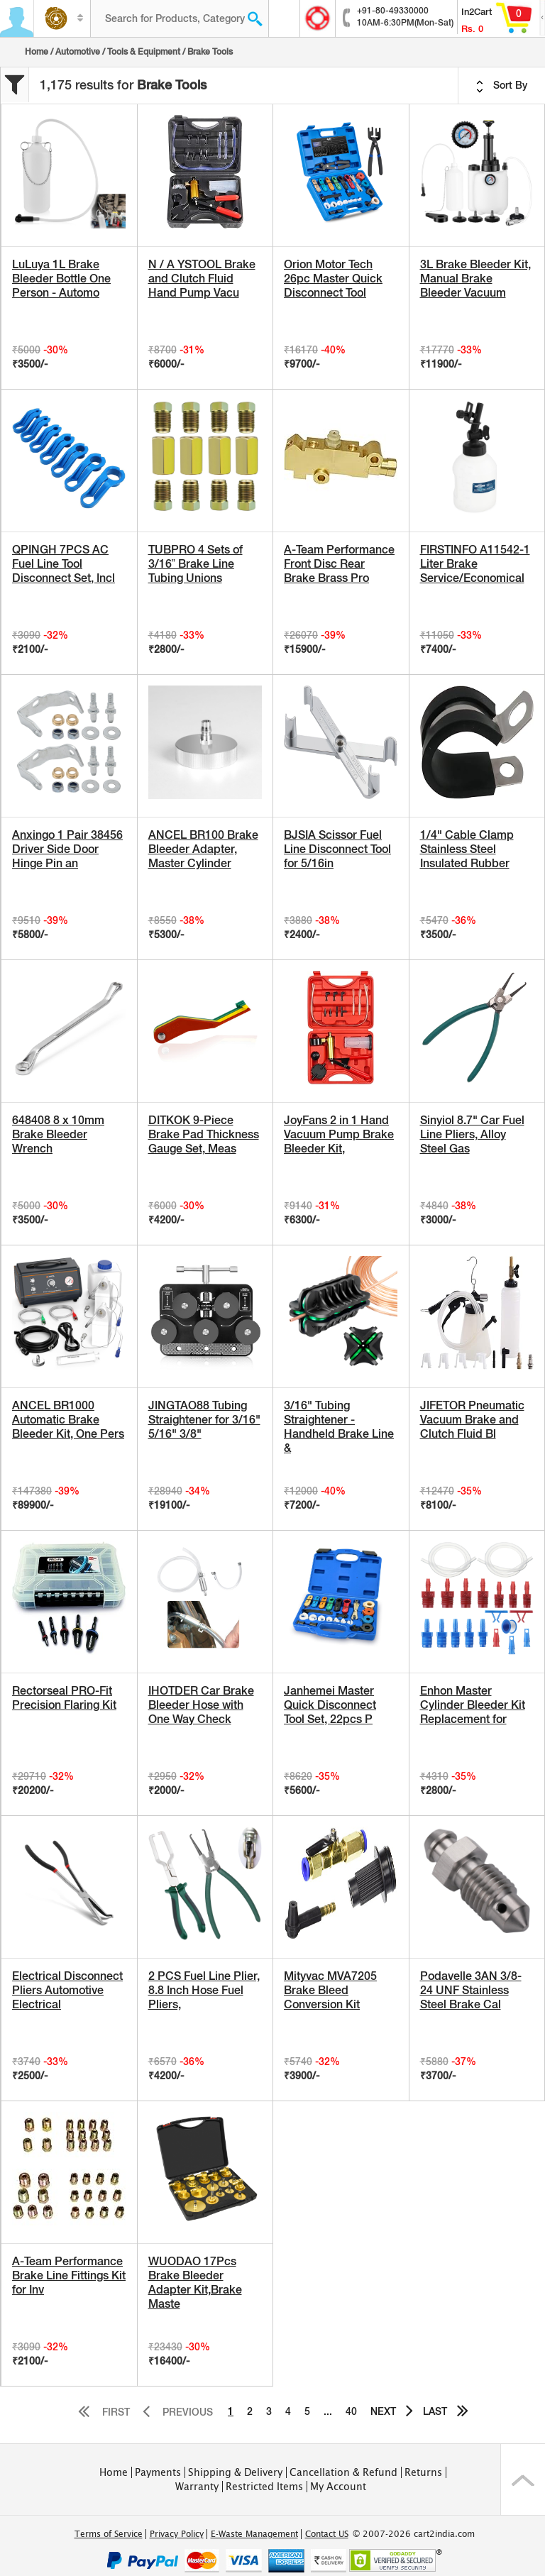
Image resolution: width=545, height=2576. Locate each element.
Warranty (197, 2486)
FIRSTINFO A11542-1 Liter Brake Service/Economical (475, 564)
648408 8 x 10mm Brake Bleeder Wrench (58, 1134)
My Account (338, 2486)
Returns (423, 2472)
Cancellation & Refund (343, 2472)
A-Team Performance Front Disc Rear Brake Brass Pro (339, 564)
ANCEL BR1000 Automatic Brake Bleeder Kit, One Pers (68, 1420)
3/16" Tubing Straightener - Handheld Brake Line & (339, 1427)
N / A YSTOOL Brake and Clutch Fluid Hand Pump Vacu (201, 278)
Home (36, 52)
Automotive (77, 52)
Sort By (501, 85)
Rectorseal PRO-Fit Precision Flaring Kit (64, 1698)
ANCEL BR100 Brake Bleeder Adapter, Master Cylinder (203, 849)
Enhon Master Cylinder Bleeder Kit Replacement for (472, 1705)
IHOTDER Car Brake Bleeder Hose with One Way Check (201, 1705)
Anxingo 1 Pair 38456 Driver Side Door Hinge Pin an (67, 849)
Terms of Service (109, 2534)
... (328, 2411)
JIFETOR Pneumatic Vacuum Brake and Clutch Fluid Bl (472, 1420)
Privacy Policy (177, 2534)
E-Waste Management (254, 2534)
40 (351, 2411)
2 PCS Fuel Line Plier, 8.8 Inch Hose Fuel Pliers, (204, 1990)
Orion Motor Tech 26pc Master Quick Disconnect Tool (333, 278)
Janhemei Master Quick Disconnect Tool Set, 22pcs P (330, 1705)
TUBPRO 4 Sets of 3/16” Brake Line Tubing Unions (195, 564)
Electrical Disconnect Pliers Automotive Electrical (67, 1990)
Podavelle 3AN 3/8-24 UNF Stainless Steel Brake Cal (471, 1990)
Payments (158, 2472)
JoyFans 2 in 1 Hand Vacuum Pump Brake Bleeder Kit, (339, 1134)
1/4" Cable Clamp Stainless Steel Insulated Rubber (467, 849)
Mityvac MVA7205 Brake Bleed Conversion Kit (330, 1990)
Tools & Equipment (143, 52)
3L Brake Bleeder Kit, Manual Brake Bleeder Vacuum (475, 278)
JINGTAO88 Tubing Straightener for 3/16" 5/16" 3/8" (204, 1420)
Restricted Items (264, 2486)
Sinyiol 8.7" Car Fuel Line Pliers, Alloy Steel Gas (472, 1134)
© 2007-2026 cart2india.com (414, 2534)
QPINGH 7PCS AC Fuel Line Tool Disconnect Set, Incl (63, 564)
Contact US (326, 2534)
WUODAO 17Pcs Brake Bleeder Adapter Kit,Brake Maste (195, 2283)
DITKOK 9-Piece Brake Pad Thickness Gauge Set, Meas (203, 1134)
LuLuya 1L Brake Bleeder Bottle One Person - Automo (61, 278)
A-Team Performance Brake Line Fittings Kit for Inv (69, 2275)
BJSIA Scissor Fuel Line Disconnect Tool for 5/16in (337, 849)
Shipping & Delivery (235, 2472)
